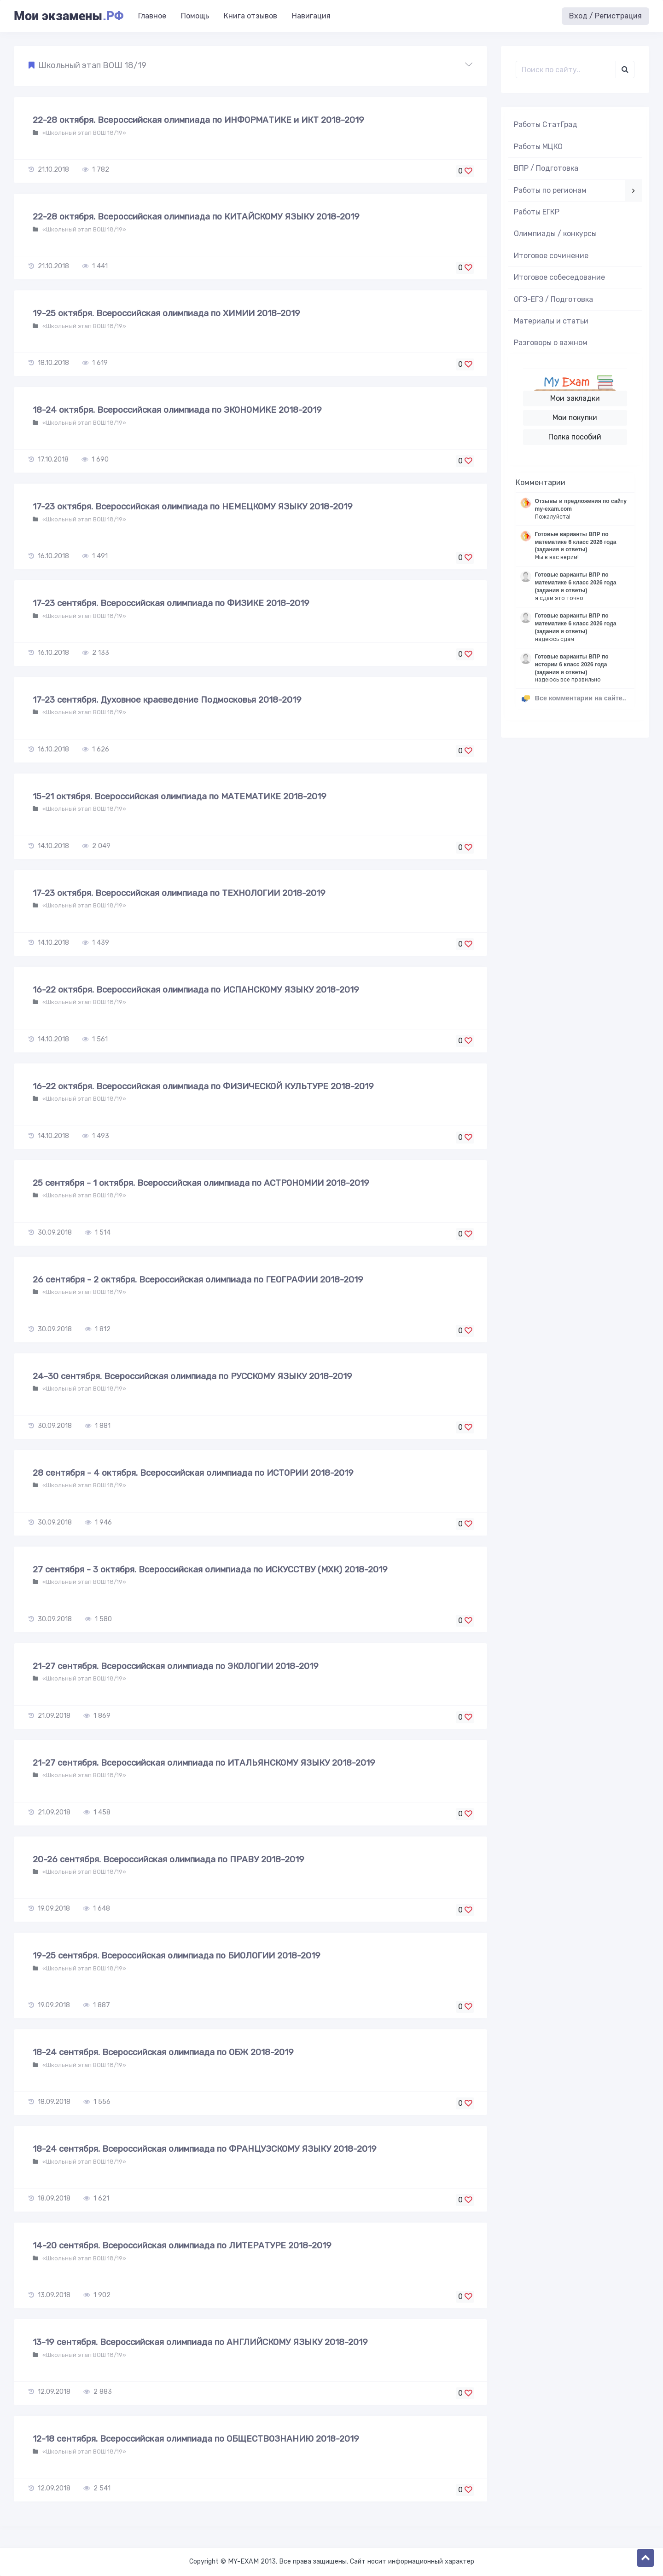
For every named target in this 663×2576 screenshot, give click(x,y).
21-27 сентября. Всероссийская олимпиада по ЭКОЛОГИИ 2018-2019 (176, 1666)
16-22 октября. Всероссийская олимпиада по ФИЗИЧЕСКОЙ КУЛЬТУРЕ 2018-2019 (203, 1086)
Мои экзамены (68, 16)
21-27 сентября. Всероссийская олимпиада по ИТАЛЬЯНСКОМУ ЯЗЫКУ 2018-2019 (204, 1762)
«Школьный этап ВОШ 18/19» (83, 132)
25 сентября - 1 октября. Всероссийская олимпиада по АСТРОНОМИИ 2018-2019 (201, 1183)
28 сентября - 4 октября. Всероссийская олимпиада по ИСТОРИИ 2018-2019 (193, 1472)
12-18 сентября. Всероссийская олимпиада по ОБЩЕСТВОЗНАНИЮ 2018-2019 (196, 2438)
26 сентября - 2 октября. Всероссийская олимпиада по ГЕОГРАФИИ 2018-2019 (198, 1279)
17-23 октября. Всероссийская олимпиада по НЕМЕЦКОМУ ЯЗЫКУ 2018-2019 (193, 506)
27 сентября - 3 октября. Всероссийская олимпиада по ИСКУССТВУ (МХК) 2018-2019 (210, 1569)
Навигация (311, 16)
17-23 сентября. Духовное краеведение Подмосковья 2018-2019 (167, 699)
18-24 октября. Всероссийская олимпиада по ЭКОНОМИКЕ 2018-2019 (177, 409)
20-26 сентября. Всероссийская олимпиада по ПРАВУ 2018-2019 (168, 1859)
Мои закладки (575, 398)
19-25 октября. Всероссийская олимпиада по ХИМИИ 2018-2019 (166, 313)
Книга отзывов (250, 16)
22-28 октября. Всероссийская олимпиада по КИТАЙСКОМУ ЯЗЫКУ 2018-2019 (196, 216)
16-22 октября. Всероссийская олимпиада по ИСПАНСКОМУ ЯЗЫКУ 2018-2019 (196, 989)
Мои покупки (574, 417)
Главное (152, 16)
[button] (250, 66)
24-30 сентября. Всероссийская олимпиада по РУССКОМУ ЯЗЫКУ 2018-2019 (192, 1376)
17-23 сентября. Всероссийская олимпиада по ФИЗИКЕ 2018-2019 (171, 603)
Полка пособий (574, 437)
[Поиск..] (566, 69)
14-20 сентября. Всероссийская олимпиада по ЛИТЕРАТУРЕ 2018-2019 (182, 2245)
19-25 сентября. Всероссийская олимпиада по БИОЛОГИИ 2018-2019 (176, 1955)
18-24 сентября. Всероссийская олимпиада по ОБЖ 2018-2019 (163, 2052)
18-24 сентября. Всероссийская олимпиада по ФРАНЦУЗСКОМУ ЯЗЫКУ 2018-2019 (205, 2148)
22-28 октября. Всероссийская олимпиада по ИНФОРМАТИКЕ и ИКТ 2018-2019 (198, 120)
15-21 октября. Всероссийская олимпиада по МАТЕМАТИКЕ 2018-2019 (179, 796)
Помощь (195, 16)
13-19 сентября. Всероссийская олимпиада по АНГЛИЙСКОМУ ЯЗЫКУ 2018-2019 (200, 2342)
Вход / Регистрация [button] (605, 16)
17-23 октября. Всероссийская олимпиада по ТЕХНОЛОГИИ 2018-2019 (179, 893)
